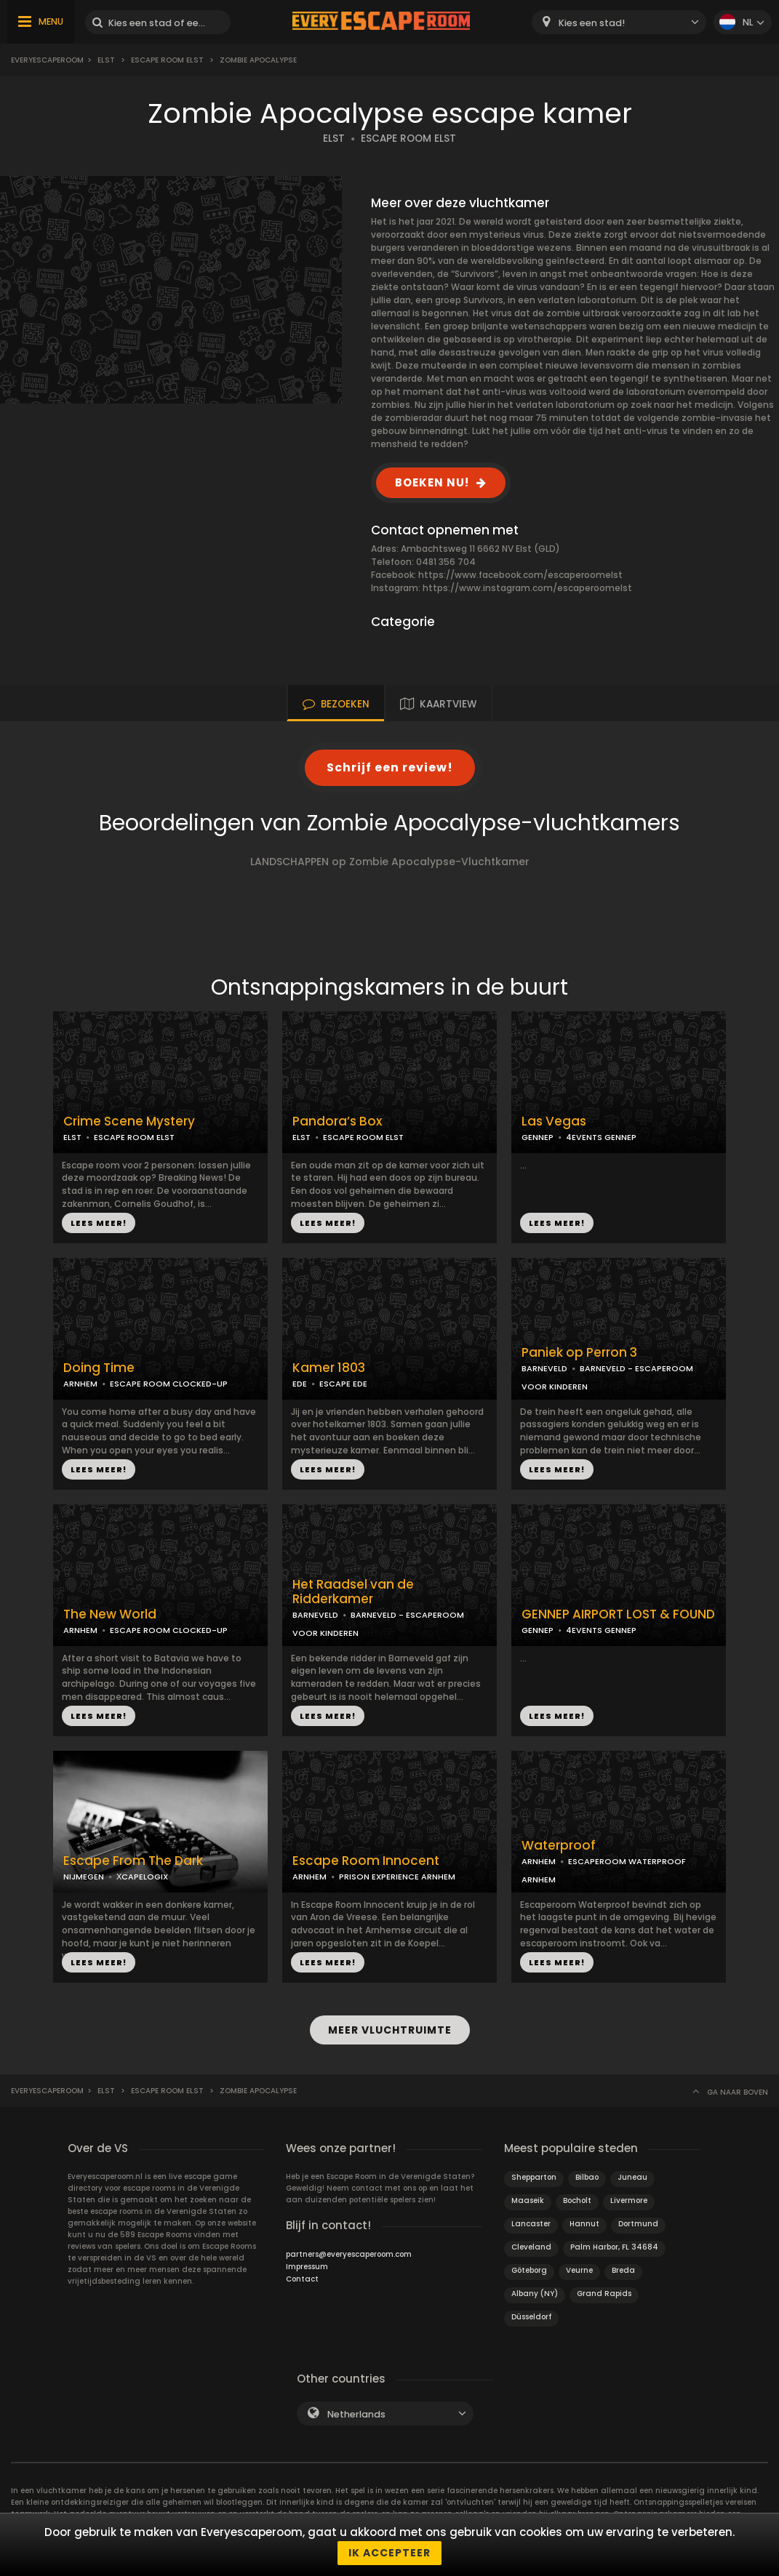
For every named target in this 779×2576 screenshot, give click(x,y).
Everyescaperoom (47, 60)
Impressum (307, 2265)
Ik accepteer (389, 2552)
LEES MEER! (99, 1223)
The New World (109, 1614)
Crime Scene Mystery (129, 1121)
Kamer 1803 (328, 1368)
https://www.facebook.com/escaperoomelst (520, 575)
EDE (299, 1383)
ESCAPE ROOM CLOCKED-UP (169, 1383)
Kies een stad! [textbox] (592, 23)
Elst (106, 60)
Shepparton (533, 2176)
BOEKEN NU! (432, 482)
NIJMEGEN (83, 1876)
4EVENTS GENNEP (601, 1137)
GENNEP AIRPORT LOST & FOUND (618, 1614)
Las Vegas (554, 1121)
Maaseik (527, 2199)
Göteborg (529, 2269)
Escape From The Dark (133, 1861)
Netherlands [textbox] (356, 2413)
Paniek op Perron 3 (579, 1352)
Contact (302, 2278)
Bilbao (587, 2176)
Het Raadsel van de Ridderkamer (353, 1592)
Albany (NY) (534, 2292)
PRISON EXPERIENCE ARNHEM (397, 1876)
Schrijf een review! (390, 767)
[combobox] (619, 22)
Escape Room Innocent (365, 1861)
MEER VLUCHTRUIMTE (390, 2030)
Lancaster (531, 2223)
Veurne (579, 2269)
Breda (623, 2269)
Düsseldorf (531, 2316)
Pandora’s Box (337, 1121)
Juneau (632, 2176)
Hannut (584, 2223)
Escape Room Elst (167, 60)
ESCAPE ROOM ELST (408, 138)
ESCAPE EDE (343, 1383)
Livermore (628, 2199)
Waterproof (559, 1845)
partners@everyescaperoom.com (349, 2253)
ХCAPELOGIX (142, 1876)
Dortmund (638, 2223)
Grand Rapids (604, 2292)
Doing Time (99, 1368)
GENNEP (538, 1137)
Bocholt (577, 2199)
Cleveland (531, 2246)
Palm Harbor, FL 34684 (614, 2246)
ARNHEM (80, 1383)
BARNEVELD (544, 1368)
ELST (334, 138)
